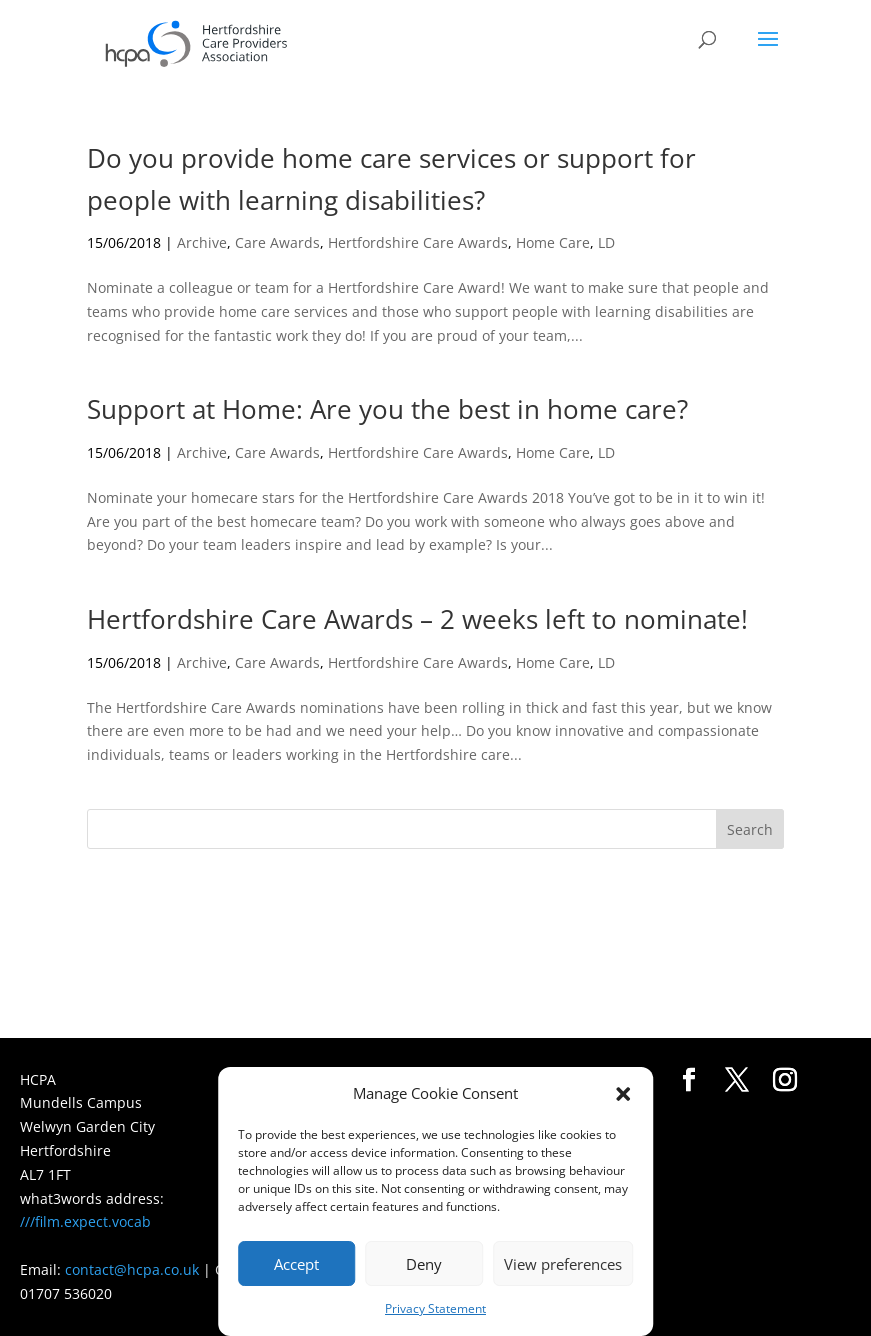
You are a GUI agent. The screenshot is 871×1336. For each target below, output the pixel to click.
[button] (623, 1094)
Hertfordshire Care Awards (418, 242)
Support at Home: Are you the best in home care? (387, 409)
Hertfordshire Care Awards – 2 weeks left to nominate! (417, 619)
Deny (424, 1264)
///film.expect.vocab (85, 1221)
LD (606, 242)
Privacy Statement (435, 1308)
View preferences (563, 1264)
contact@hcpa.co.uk (132, 1269)
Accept (296, 1264)
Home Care (553, 242)
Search (750, 829)
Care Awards (277, 242)
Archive (202, 242)
